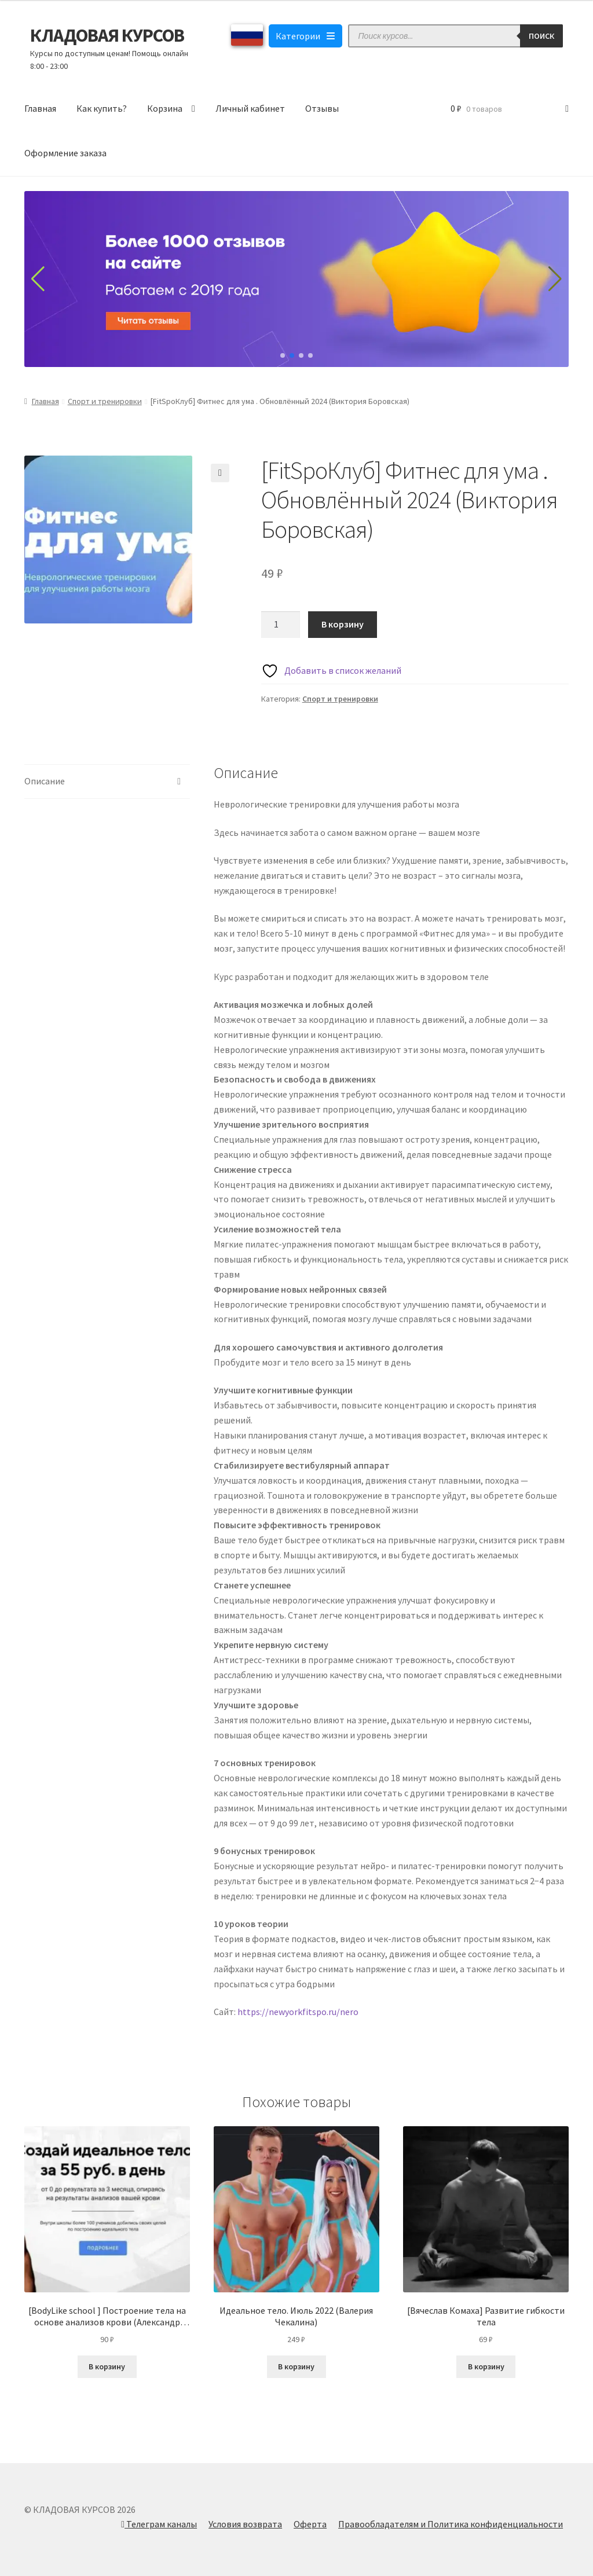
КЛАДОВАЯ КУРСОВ (107, 35)
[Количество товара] (281, 624)
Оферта (310, 2524)
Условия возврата (245, 2524)
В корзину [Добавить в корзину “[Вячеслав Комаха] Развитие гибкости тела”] (486, 2366)
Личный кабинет (250, 108)
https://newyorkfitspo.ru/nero (297, 2011)
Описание (44, 781)
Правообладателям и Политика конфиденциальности (450, 2524)
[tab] (107, 782)
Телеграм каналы (159, 2524)
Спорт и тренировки (105, 401)
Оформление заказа (65, 153)
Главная (40, 108)
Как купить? (101, 108)
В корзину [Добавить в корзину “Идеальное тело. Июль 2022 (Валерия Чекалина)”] (296, 2366)
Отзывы (322, 108)
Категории (305, 36)
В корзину (342, 624)
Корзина (164, 108)
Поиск (541, 36)
